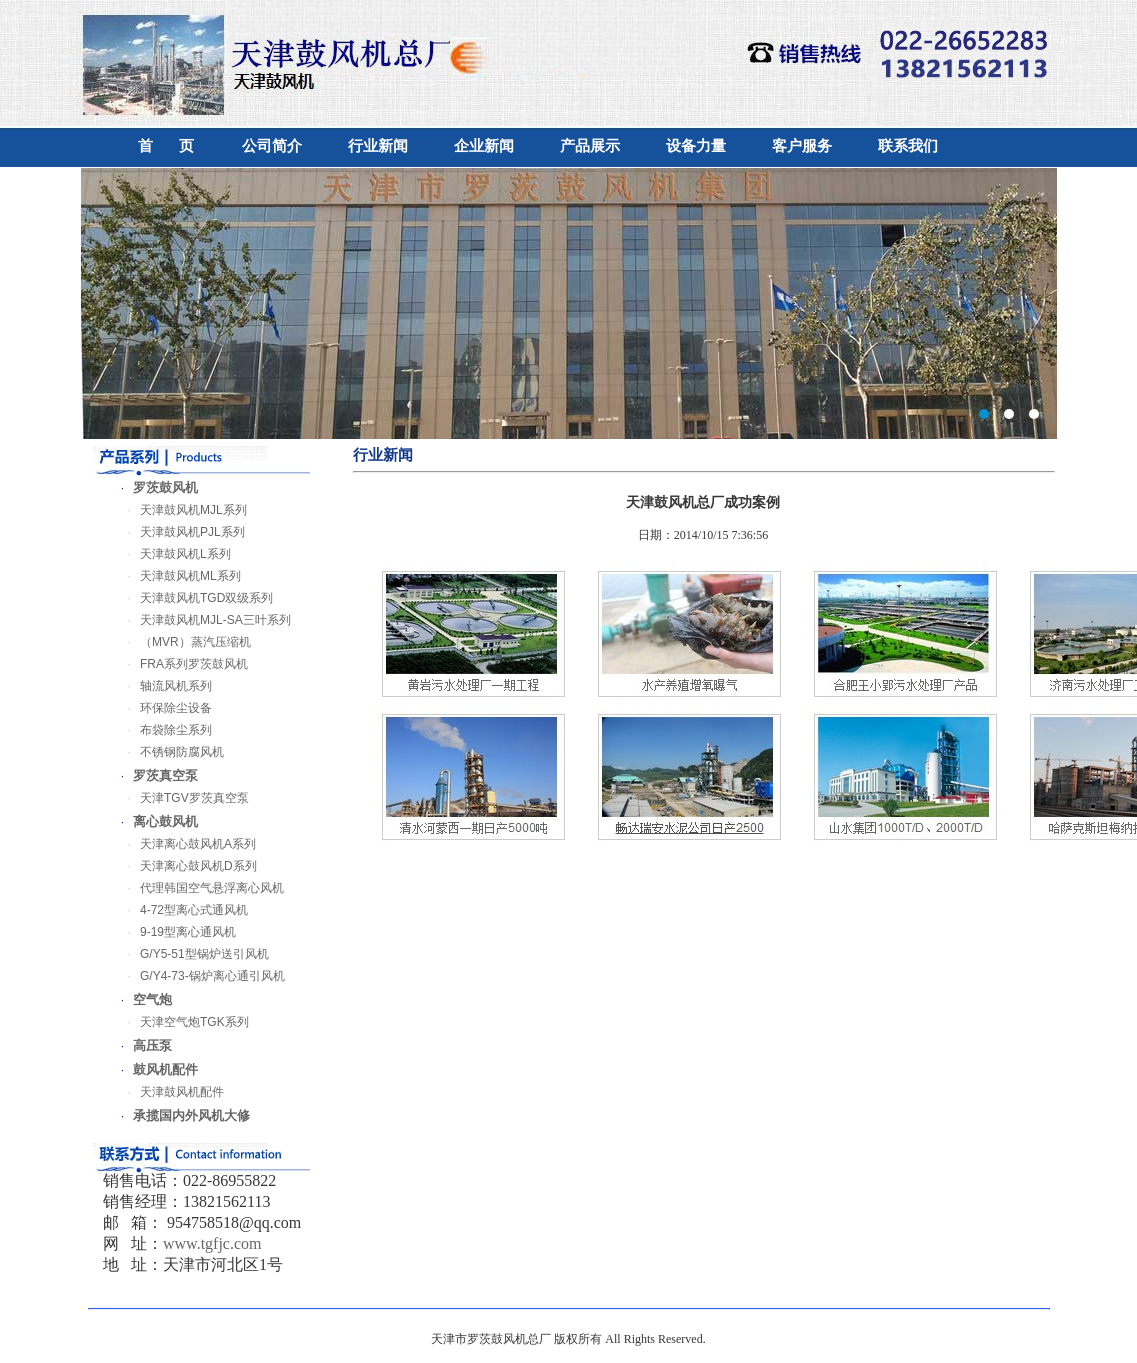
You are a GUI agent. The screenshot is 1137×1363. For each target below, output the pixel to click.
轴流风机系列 (163, 686)
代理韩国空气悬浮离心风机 (199, 888)
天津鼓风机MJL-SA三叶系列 (202, 620)
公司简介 (272, 146)
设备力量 (696, 146)
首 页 (166, 146)
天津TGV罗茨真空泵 (181, 798)
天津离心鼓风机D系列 (185, 866)
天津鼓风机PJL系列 (179, 532)
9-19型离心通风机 (175, 932)
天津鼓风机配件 (169, 1092)
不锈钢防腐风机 (169, 752)
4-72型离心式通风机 (181, 910)
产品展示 (590, 146)
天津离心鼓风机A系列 (185, 844)
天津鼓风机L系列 (172, 554)
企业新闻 (484, 146)
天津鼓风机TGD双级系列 (193, 598)
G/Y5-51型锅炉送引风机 (191, 954)
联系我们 (908, 146)
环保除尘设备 (163, 708)
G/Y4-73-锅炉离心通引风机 (199, 976)
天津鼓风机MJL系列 (180, 510)
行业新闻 (378, 146)
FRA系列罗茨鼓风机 (181, 664)
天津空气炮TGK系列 (181, 1022)
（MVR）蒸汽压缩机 (182, 642)
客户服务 (802, 146)
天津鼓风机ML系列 (177, 576)
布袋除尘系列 (163, 730)
